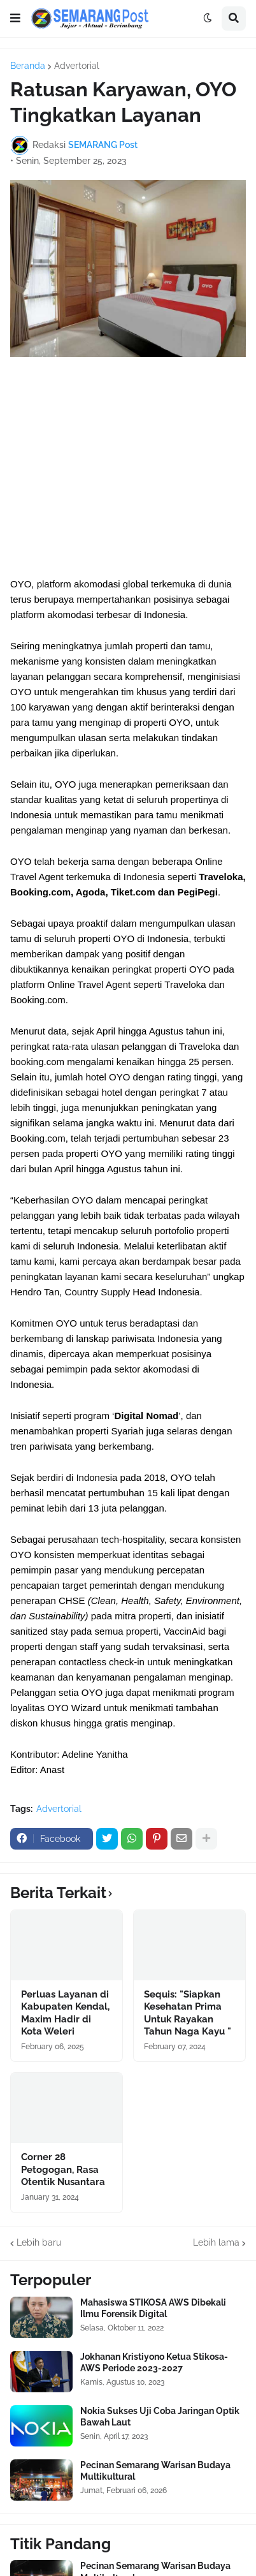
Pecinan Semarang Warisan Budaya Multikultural (155, 2471)
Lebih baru (39, 2242)
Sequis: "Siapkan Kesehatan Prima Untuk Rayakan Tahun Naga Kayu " (187, 2013)
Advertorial (76, 65)
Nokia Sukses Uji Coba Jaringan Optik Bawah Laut (159, 2416)
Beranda (27, 65)
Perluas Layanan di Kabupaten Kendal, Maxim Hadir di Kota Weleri (65, 2013)
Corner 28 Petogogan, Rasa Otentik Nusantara (63, 2169)
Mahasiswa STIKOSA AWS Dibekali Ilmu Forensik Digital (153, 2308)
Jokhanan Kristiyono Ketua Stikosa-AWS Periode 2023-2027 (154, 2362)
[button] (15, 18)
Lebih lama (216, 2242)
